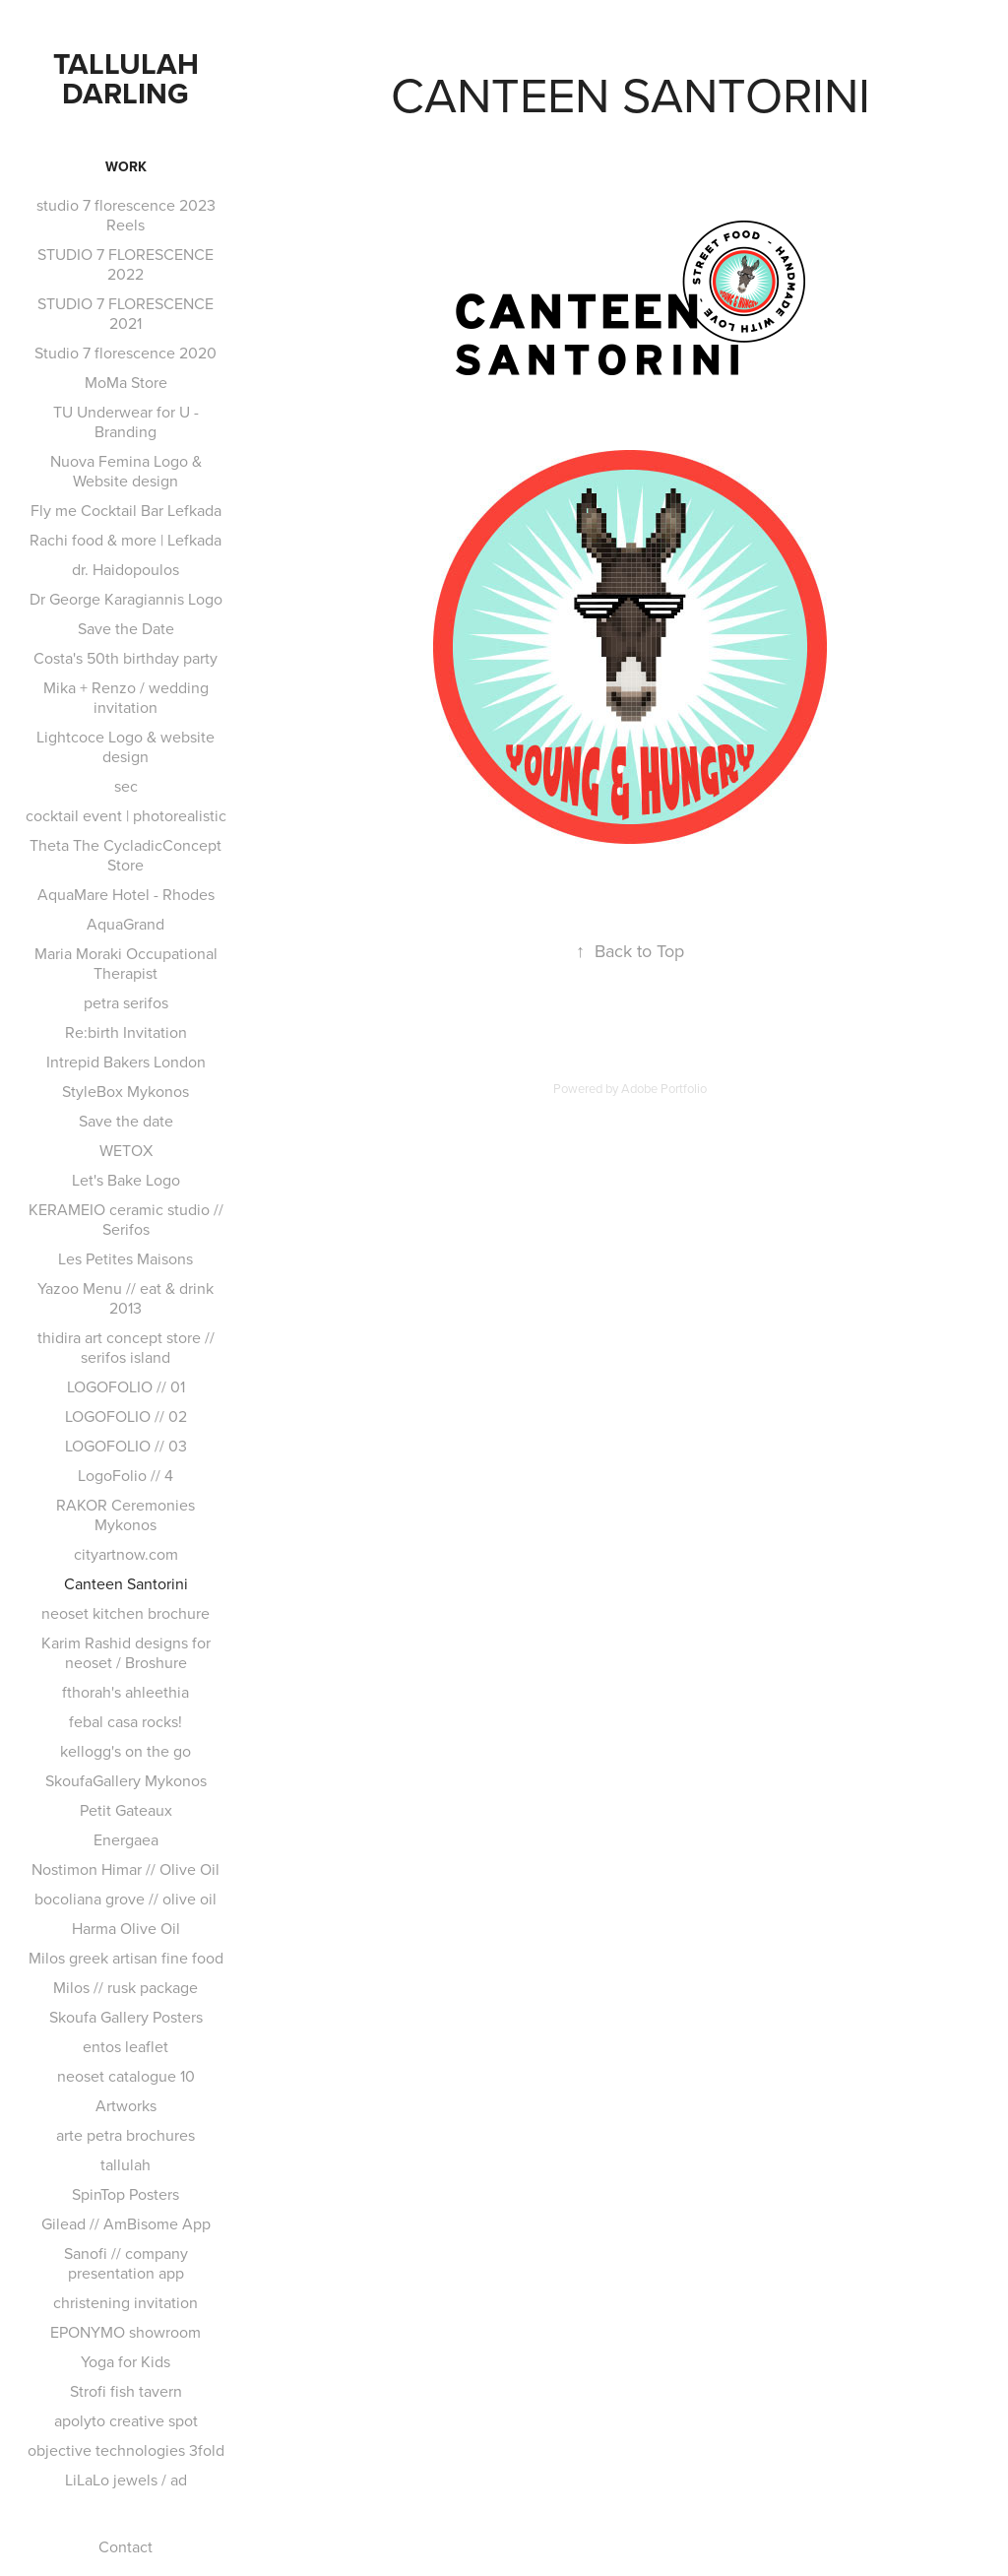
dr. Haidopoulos (125, 569)
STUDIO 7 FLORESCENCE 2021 (125, 313)
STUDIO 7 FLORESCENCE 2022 (125, 264)
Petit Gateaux (126, 1810)
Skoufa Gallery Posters (126, 2017)
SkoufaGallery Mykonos (126, 1780)
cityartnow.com (126, 1554)
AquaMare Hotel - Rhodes (126, 894)
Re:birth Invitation (126, 1032)
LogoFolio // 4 (125, 1475)
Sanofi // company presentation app (126, 2263)
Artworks (126, 2105)
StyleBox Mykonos (125, 1091)
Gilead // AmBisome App (126, 2223)
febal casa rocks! (125, 1721)
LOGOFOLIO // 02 (126, 1416)
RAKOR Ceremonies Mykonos (125, 1514)
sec (126, 786)
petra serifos (126, 1002)
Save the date (126, 1120)
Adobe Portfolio (664, 1088)
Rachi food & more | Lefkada (125, 539)
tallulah (125, 2164)
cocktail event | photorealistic (126, 815)
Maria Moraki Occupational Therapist (126, 963)
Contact (125, 2546)
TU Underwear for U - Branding (126, 421)
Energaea (126, 1839)
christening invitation (125, 2302)
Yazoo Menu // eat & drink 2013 (125, 1298)
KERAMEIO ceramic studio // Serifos (126, 1219)
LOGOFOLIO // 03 (126, 1445)
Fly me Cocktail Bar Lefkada (126, 510)
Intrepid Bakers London (126, 1061)
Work (126, 166)
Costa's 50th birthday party (125, 658)
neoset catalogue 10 (126, 2076)
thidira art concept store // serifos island (126, 1347)
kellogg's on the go (125, 1751)
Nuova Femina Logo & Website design (126, 470)
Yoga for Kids (125, 2361)
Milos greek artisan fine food (126, 1957)
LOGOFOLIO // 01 (126, 1386)
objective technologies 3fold (126, 2450)
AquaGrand (125, 923)
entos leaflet (125, 2046)
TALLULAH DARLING (130, 78)
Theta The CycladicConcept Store (125, 854)
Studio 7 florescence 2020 (125, 352)
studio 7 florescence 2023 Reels (126, 214)
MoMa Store (126, 382)
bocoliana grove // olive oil (125, 1898)
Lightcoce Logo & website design (125, 746)
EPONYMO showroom (125, 2332)
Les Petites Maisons (125, 1258)
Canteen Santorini (126, 1583)
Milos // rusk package (125, 1987)
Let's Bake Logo (126, 1180)
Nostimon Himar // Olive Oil (126, 1869)
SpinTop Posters (125, 2194)
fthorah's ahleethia (125, 1692)
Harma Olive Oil (126, 1928)
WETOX (126, 1150)
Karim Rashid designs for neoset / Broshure (126, 1652)
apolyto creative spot (126, 2420)
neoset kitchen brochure (125, 1613)
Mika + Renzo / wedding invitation (126, 697)
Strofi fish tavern (126, 2391)
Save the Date (126, 628)
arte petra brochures (125, 2135)
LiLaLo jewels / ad (126, 2479)
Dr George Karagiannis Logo (126, 599)
